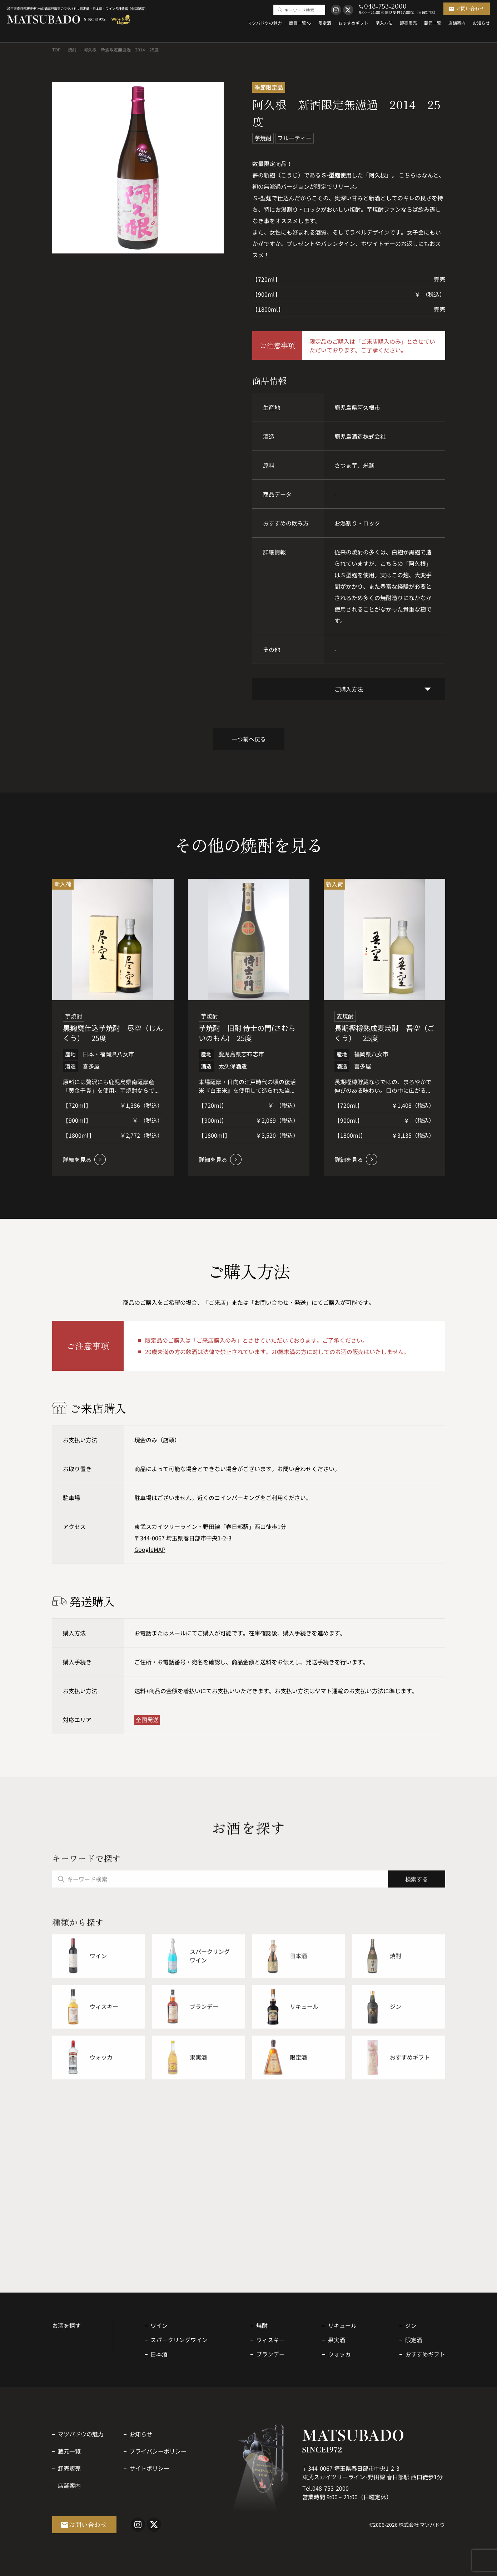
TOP (56, 49)
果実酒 (336, 2339)
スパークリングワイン (179, 2339)
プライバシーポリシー (158, 2451)
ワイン (159, 2325)
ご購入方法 (348, 689)
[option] (138, 167)
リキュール (342, 2325)
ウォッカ (339, 2354)
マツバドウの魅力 (81, 2434)
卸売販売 (69, 2468)
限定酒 (413, 2339)
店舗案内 (69, 2485)
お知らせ (140, 2434)
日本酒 (159, 2354)
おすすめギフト (425, 2354)
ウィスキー (270, 2339)
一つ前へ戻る (249, 739)
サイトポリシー (149, 2468)
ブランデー (270, 2354)
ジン (411, 2325)
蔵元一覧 (69, 2451)
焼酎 (72, 49)
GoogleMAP (149, 1549)
